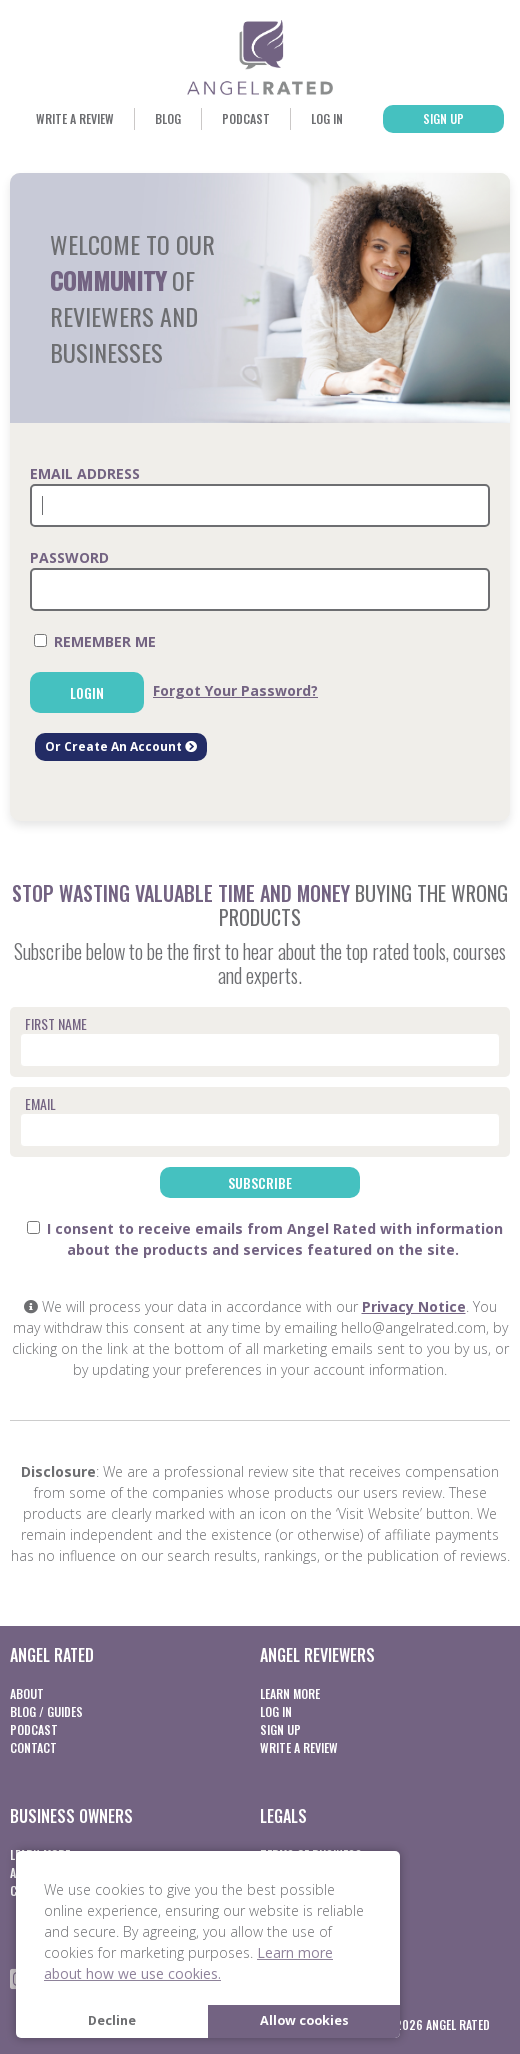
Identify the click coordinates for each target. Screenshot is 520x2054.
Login (87, 692)
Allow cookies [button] (304, 2020)
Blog (168, 118)
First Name (56, 1023)
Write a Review (75, 118)
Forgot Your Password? (235, 690)
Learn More (290, 1693)
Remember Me (95, 641)
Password (69, 557)
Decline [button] (112, 2020)
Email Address (85, 473)
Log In (327, 118)
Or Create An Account (121, 746)
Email (40, 1103)
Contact (33, 1747)
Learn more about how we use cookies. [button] (188, 1963)
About (27, 1693)
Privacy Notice (414, 1306)
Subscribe (260, 1182)
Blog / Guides (46, 1711)
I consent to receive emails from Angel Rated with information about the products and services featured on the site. (265, 1239)
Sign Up (443, 118)
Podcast (246, 118)
